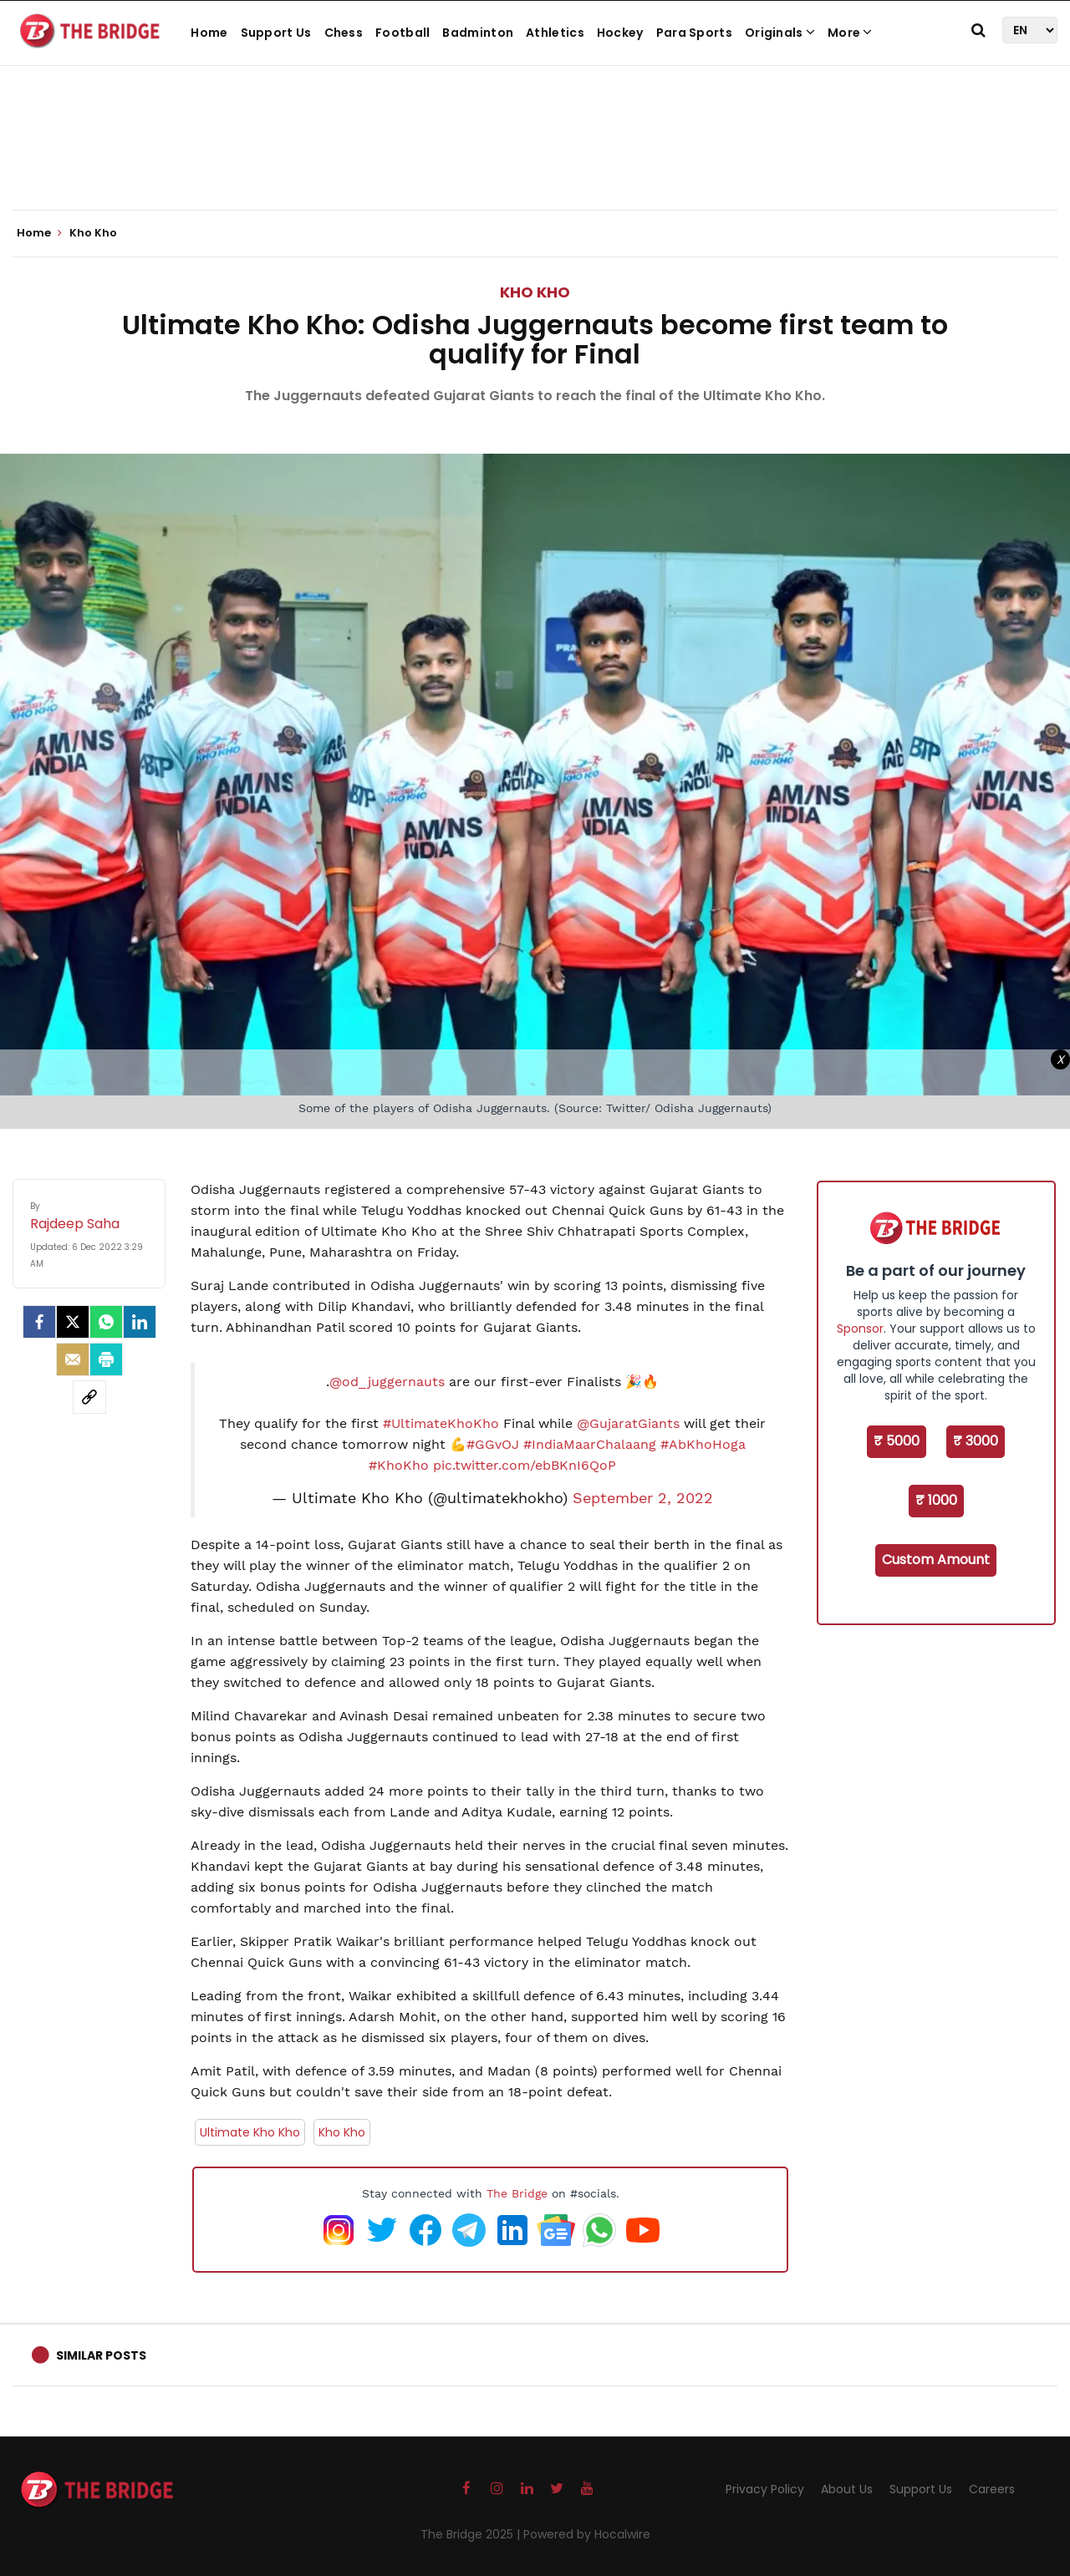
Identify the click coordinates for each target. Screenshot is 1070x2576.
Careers (992, 2489)
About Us (847, 2489)
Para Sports (694, 32)
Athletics (555, 32)
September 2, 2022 (643, 1498)
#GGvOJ (492, 1444)
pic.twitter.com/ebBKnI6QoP (524, 1465)
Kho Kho (535, 292)
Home (209, 32)
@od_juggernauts (387, 1382)
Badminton (477, 32)
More (850, 32)
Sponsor (860, 1328)
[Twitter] (72, 1322)
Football (402, 32)
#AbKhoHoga (703, 1444)
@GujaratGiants (628, 1423)
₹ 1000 (936, 1500)
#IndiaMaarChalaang (589, 1444)
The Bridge (517, 2193)
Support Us (276, 32)
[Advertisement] (535, 159)
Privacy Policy (765, 2489)
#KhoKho (399, 1465)
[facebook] (39, 1322)
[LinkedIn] (139, 1322)
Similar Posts (101, 2355)
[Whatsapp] (106, 1322)
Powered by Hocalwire (586, 2534)
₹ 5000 (897, 1441)
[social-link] (89, 1397)
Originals (780, 32)
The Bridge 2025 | (471, 2534)
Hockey (620, 32)
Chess (344, 32)
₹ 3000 (975, 1441)
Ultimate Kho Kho (250, 2132)
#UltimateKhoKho (441, 1423)
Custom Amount (936, 1559)
